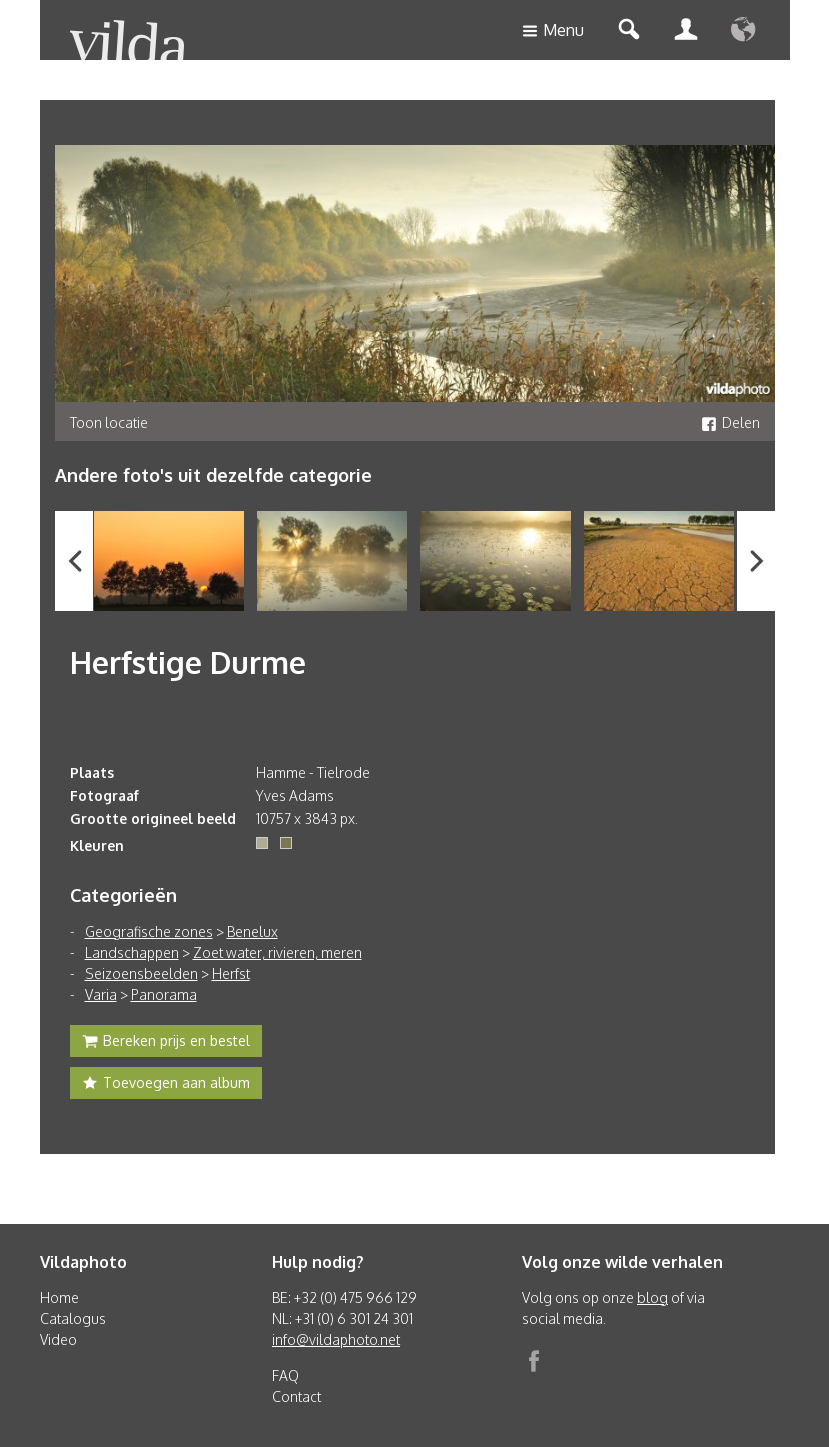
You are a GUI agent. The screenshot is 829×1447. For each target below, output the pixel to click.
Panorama (164, 994)
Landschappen (132, 952)
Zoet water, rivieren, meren (277, 952)
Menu (553, 31)
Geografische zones (149, 931)
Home (59, 1297)
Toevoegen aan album (166, 1085)
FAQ (285, 1375)
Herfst (231, 973)
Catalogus (73, 1318)
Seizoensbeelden (141, 973)
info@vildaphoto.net (336, 1339)
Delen (730, 422)
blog (652, 1297)
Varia (101, 994)
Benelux (252, 931)
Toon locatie (109, 422)
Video (58, 1339)
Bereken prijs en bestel (166, 1043)
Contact (296, 1396)
